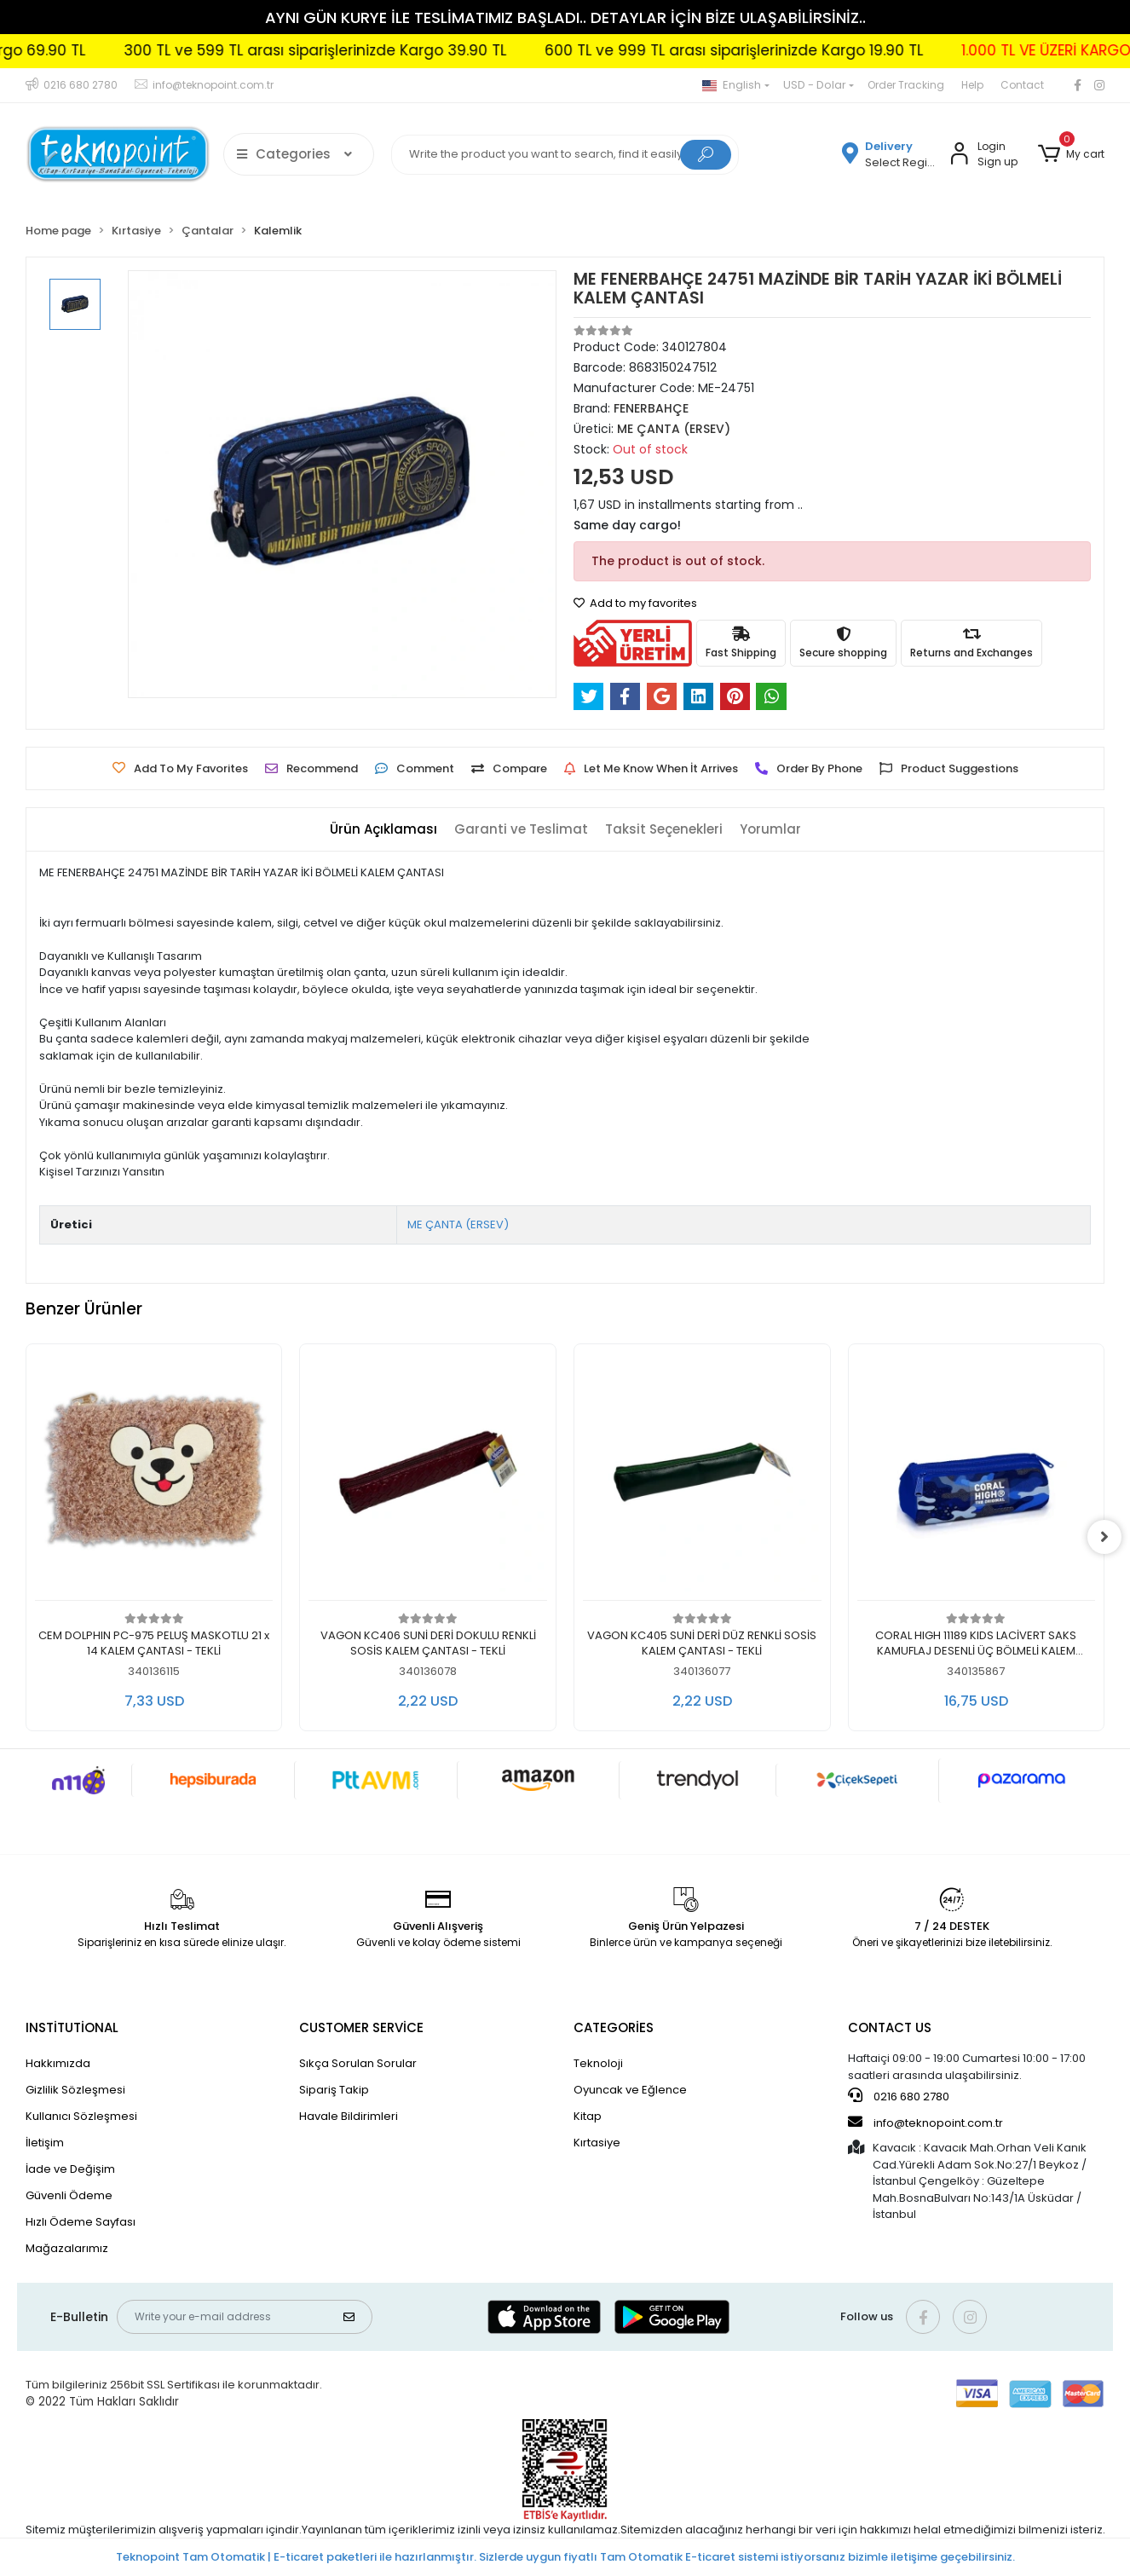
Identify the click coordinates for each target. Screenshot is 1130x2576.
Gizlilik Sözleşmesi (75, 2090)
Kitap (588, 2116)
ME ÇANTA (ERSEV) (458, 1224)
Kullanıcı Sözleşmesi (81, 2116)
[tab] (383, 829)
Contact (1022, 85)
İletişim (45, 2142)
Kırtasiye (597, 2142)
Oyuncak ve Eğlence (630, 2090)
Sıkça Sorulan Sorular (358, 2063)
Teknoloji (598, 2063)
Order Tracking (906, 85)
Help (972, 85)
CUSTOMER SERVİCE (361, 2027)
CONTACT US (889, 2027)
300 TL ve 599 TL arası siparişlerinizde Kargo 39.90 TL (379, 50)
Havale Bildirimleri (348, 2116)
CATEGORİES (614, 2027)
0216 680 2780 (898, 2096)
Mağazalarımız (67, 2248)
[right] (1104, 1537)
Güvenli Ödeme (69, 2195)
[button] (1071, 154)
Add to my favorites (635, 603)
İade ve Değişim (70, 2169)
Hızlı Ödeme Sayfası (80, 2222)
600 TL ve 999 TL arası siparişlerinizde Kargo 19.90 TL (798, 50)
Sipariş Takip (334, 2090)
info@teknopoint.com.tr (925, 2122)
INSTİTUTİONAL (72, 2027)
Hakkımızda (58, 2063)
